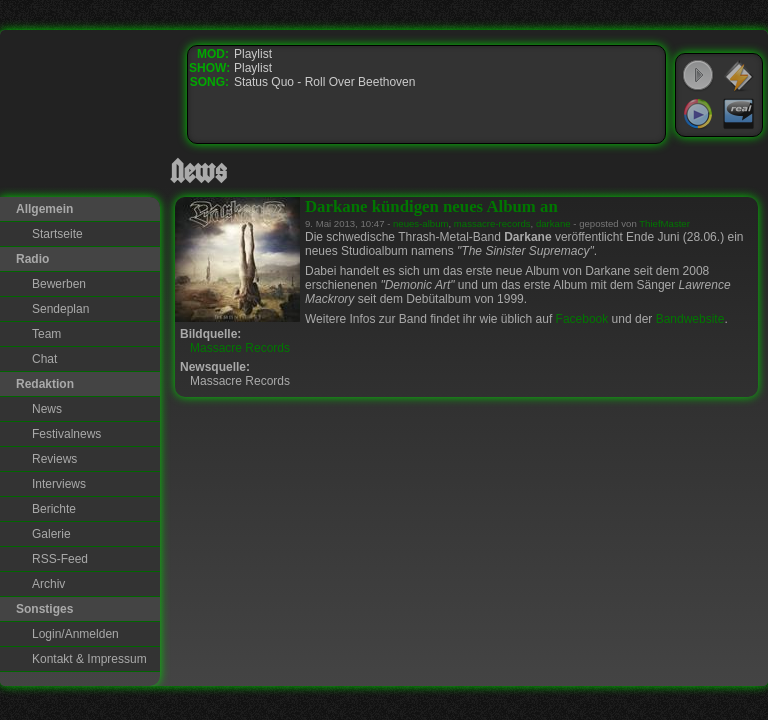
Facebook (582, 319)
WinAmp (739, 76)
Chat (44, 359)
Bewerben (59, 284)
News (47, 409)
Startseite (57, 234)
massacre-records (492, 223)
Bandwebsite (690, 319)
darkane (553, 223)
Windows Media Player (698, 114)
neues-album (420, 223)
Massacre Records (240, 348)
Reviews (54, 459)
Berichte (54, 509)
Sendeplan (60, 309)
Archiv (48, 584)
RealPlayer (739, 114)
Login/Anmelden (75, 634)
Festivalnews (66, 434)
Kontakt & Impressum (89, 659)
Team (46, 334)
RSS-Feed (60, 559)
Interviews (59, 484)
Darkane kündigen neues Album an (431, 206)
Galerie (51, 534)
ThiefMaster (664, 223)
